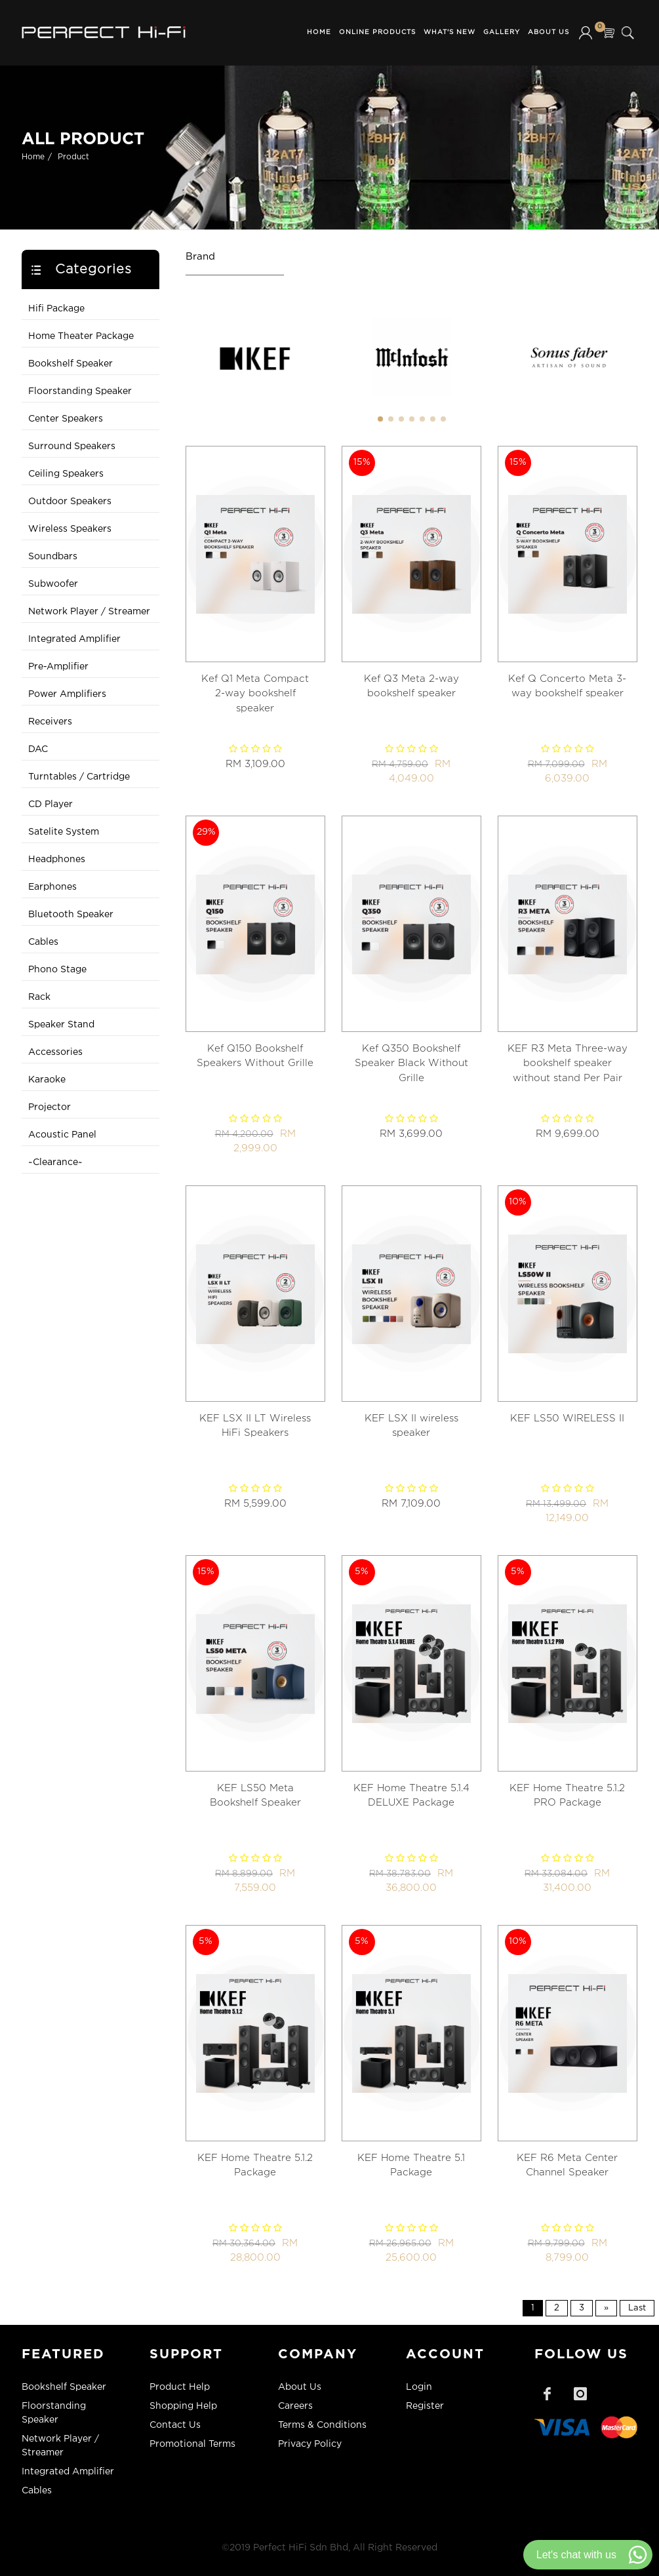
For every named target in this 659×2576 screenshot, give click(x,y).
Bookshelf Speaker (70, 364)
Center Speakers (65, 419)
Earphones (52, 887)
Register (425, 2406)
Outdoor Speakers (69, 501)
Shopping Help (183, 2406)
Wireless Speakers (69, 529)
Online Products (377, 32)
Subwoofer (53, 584)
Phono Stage (57, 970)
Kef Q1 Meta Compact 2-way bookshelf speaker (255, 694)
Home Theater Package (81, 336)
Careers (295, 2406)
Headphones (56, 859)
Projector (49, 1107)
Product (73, 157)
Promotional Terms (192, 2444)
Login (419, 2387)
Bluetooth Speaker (70, 915)
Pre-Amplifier (58, 667)
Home (319, 32)
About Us (548, 32)
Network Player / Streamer (89, 612)
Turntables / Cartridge (79, 777)
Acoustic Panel (62, 1135)
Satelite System (63, 832)
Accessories (55, 1052)
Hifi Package (56, 309)
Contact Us (175, 2425)
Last (637, 2308)
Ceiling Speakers (66, 474)
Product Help (180, 2387)
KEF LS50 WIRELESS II (567, 1418)
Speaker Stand (61, 1025)
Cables (43, 942)
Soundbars (52, 557)
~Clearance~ (55, 1162)
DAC (38, 749)
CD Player (50, 804)
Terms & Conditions (322, 2425)
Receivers (50, 722)
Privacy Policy (310, 2444)
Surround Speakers (71, 446)
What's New (449, 32)
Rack (39, 997)
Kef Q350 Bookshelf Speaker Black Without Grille (411, 1063)
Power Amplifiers (67, 694)
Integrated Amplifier (74, 639)
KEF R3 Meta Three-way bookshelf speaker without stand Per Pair (568, 1063)
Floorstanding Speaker (80, 391)
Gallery (501, 32)
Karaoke (47, 1080)
